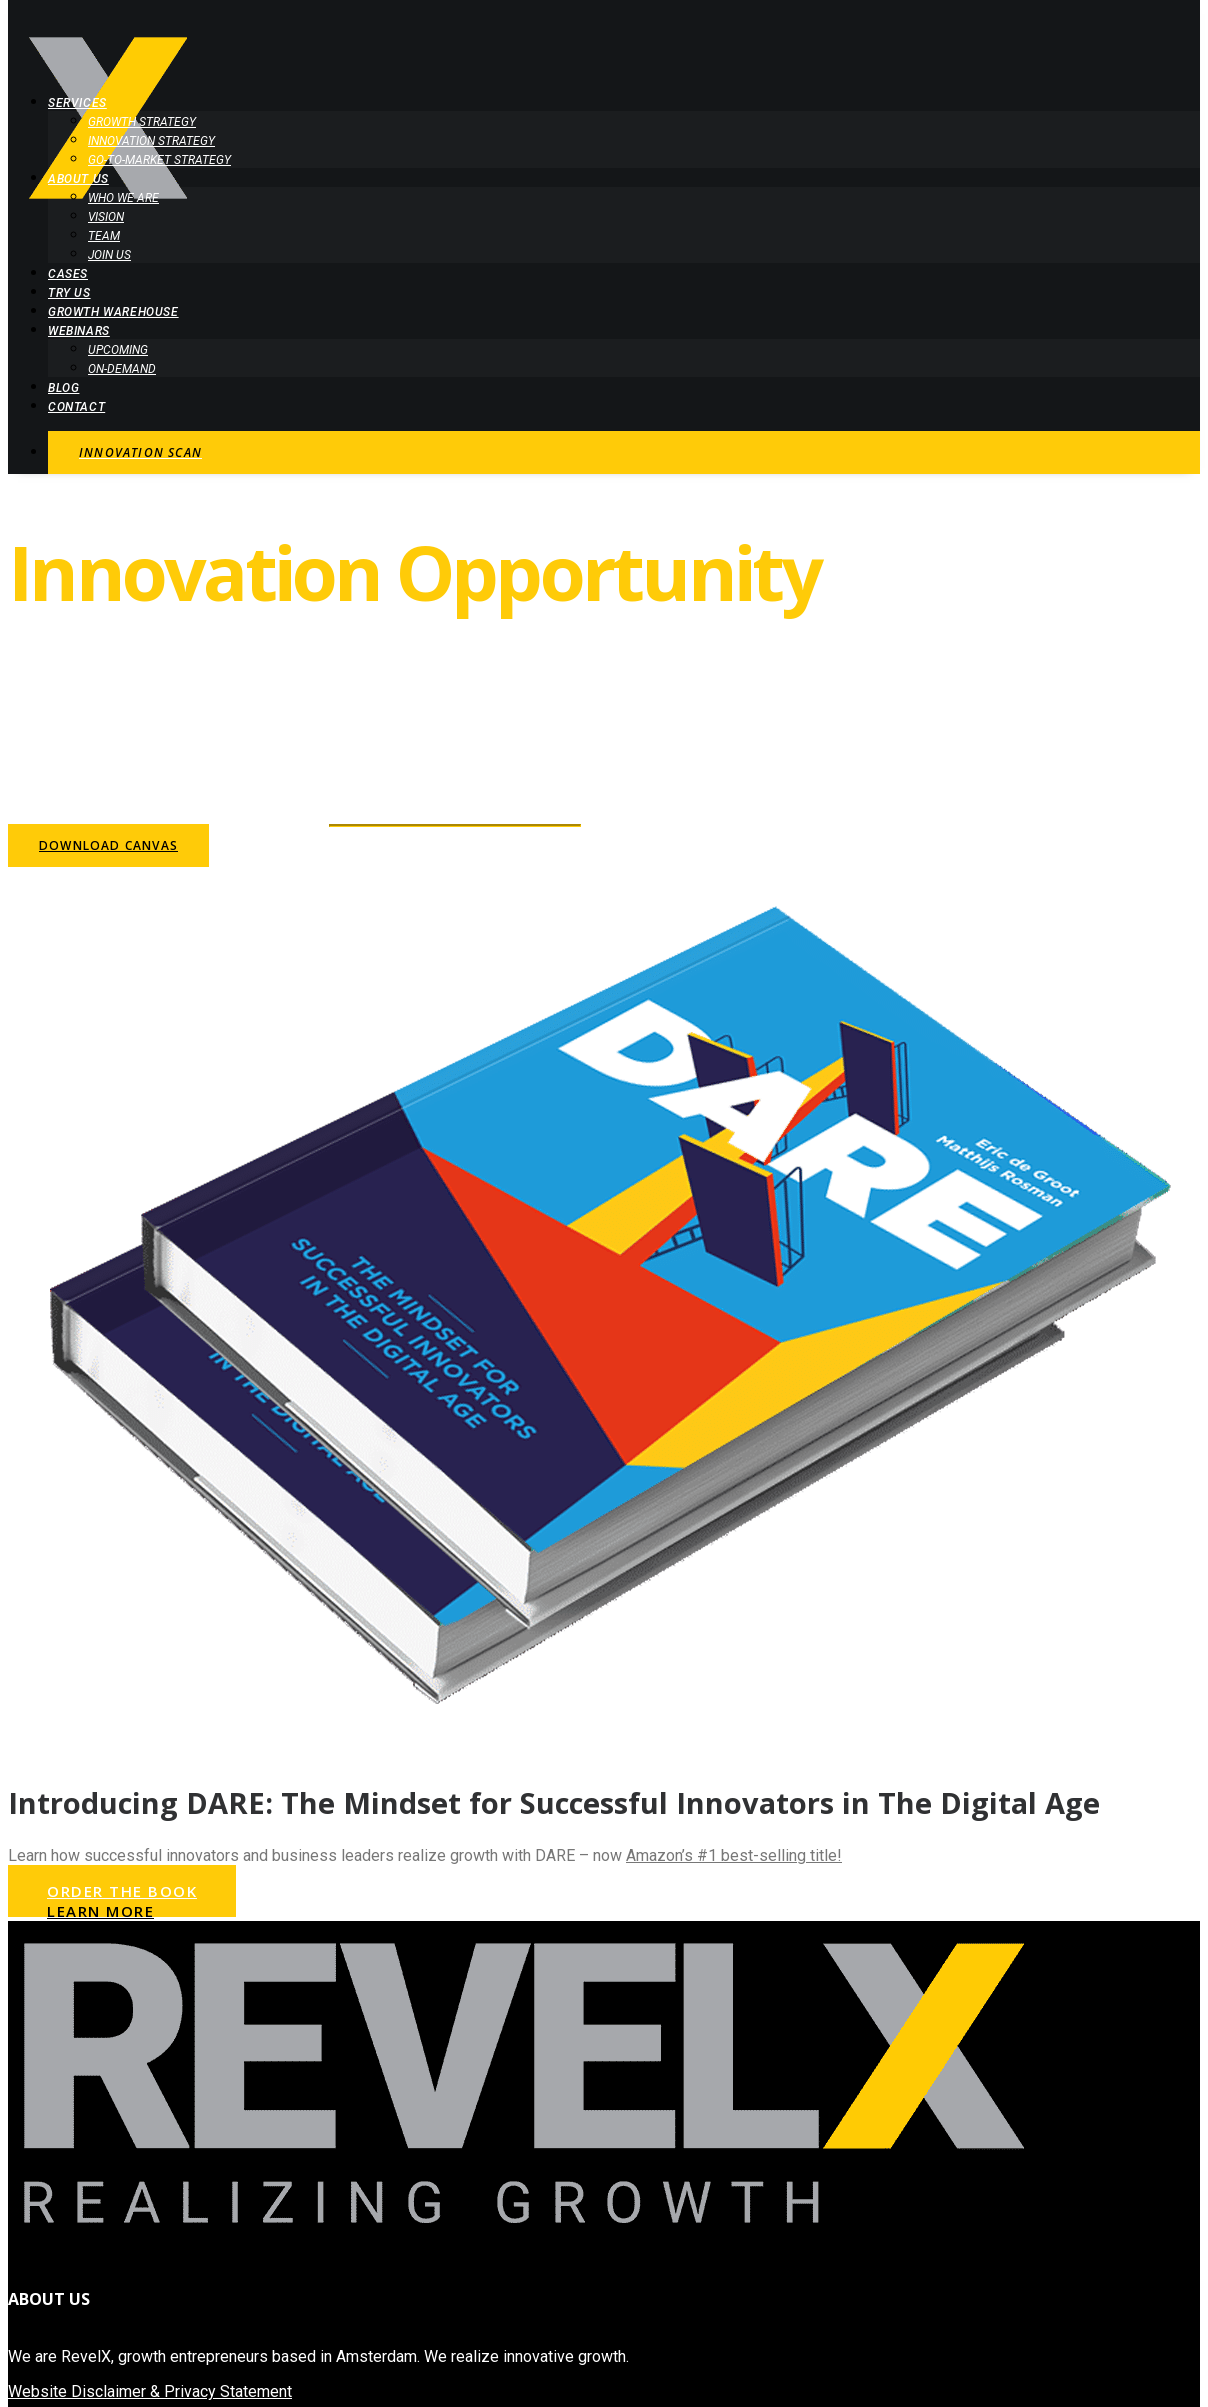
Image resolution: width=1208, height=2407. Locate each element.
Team (104, 236)
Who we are (123, 198)
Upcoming (118, 350)
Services (77, 103)
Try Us (69, 293)
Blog (63, 388)
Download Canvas (108, 845)
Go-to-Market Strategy (159, 160)
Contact (76, 407)
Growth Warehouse (113, 312)
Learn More (100, 1911)
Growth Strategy (142, 122)
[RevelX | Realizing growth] (604, 38)
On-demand (122, 369)
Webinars (79, 331)
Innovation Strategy (151, 141)
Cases (68, 274)
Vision (106, 217)
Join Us (109, 255)
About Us (78, 179)
